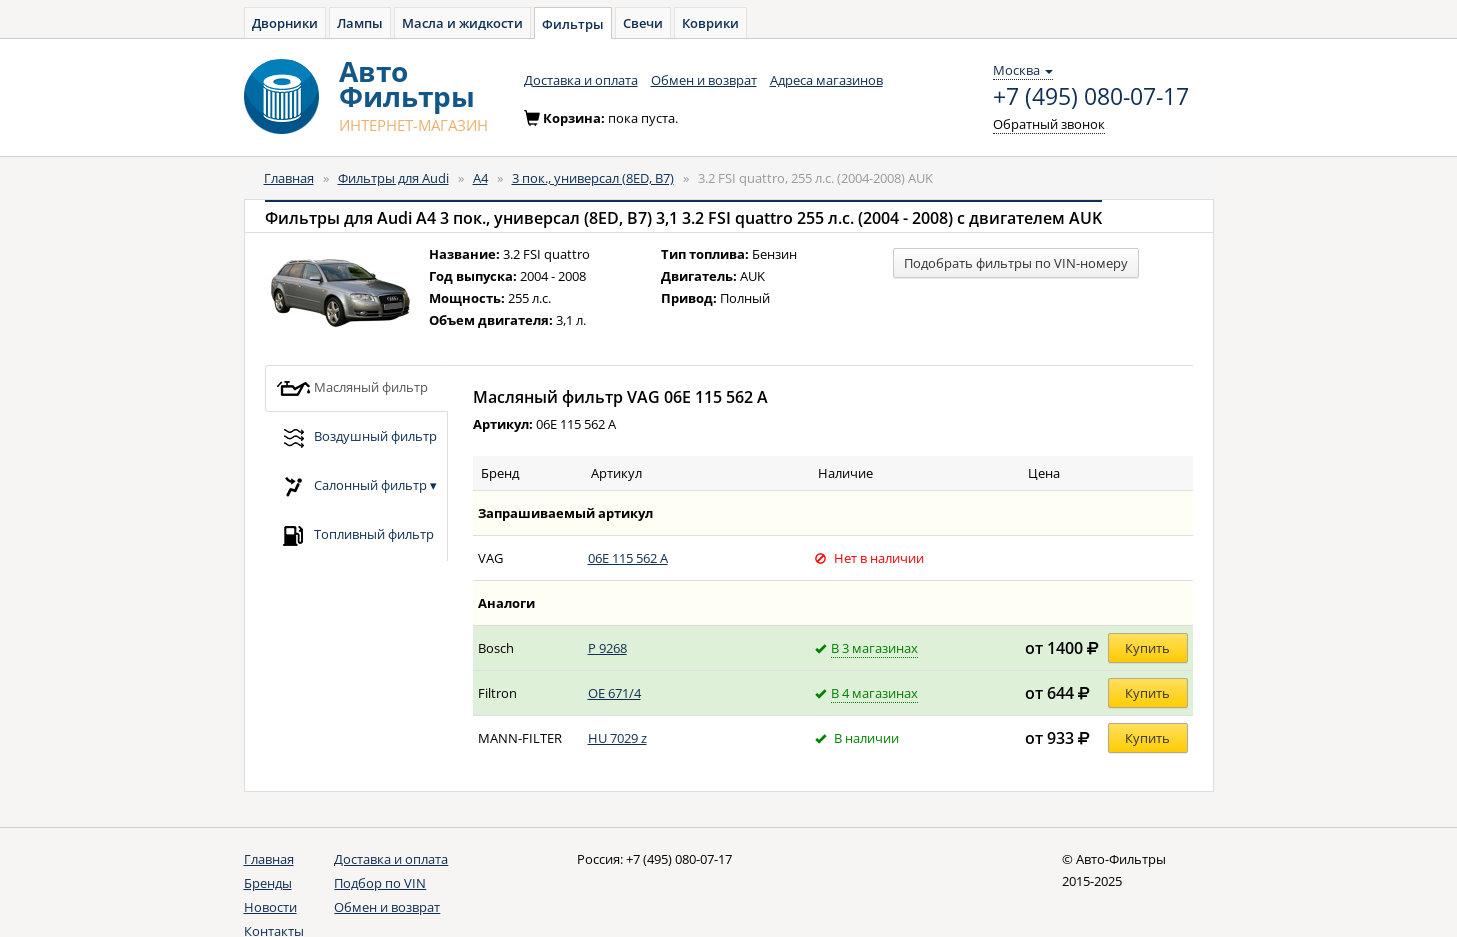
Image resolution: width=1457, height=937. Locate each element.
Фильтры (573, 24)
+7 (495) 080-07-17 (1091, 97)
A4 (480, 178)
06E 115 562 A (628, 558)
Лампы (360, 23)
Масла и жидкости (462, 23)
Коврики (710, 23)
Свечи (643, 23)
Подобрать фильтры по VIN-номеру (1016, 263)
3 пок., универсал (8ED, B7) (593, 178)
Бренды (268, 883)
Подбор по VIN (380, 883)
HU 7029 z (617, 738)
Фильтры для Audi (393, 178)
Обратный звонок (1049, 124)
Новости (270, 907)
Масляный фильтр (352, 388)
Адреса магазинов (826, 80)
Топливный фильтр (355, 535)
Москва (1023, 70)
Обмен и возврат (704, 80)
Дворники (285, 23)
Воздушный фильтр (356, 437)
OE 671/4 (614, 693)
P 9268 (607, 648)
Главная (289, 178)
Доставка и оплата (581, 80)
